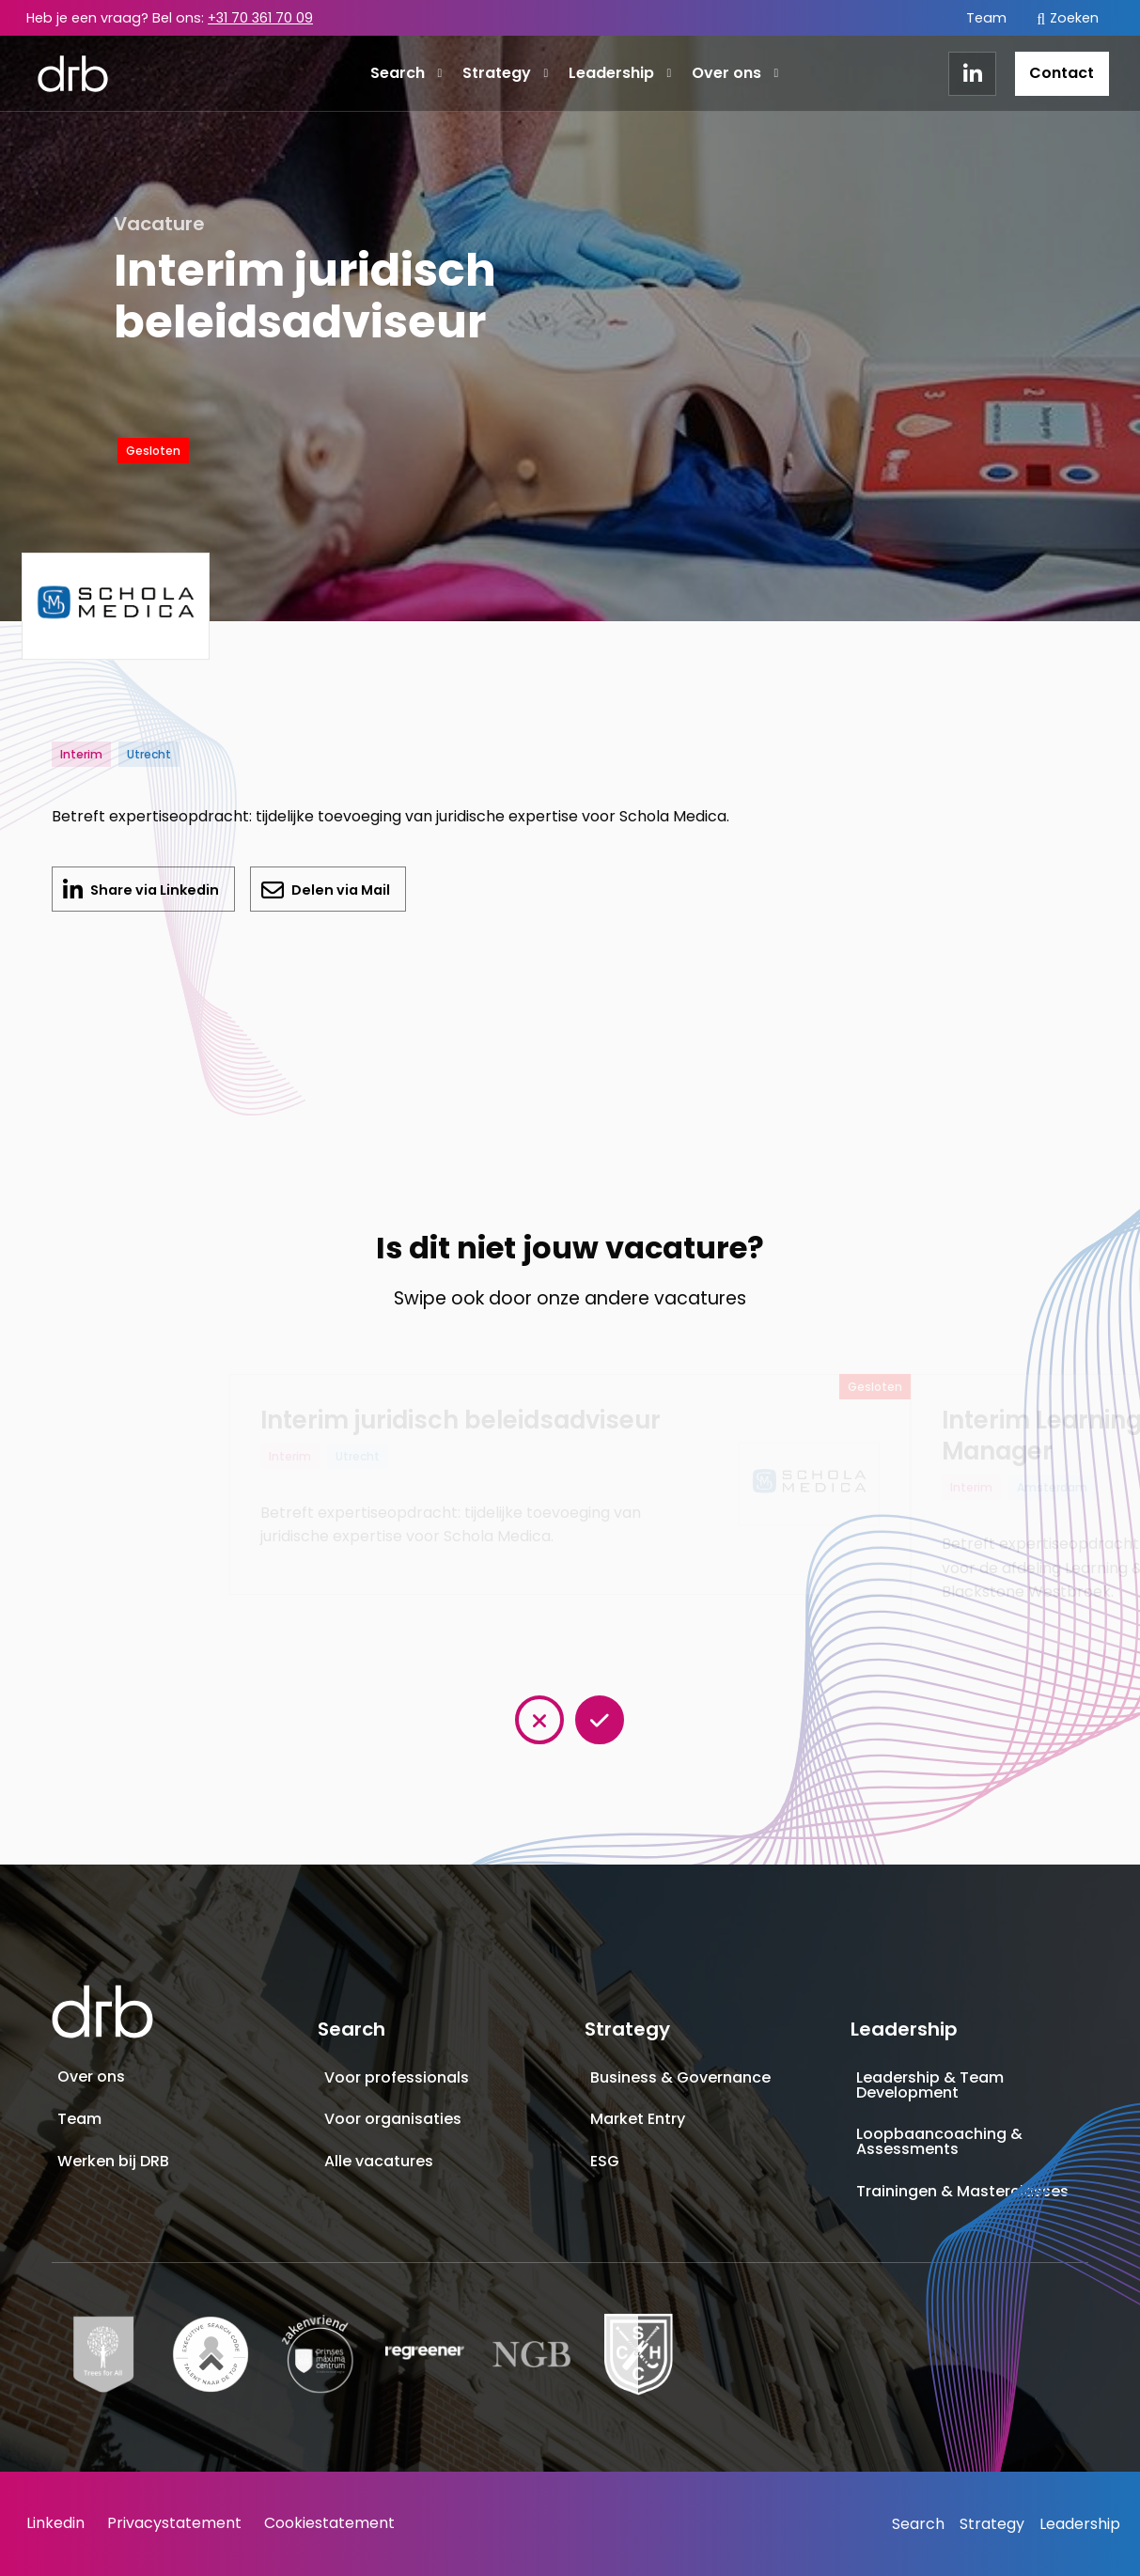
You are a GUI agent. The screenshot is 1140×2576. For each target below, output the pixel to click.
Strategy (505, 73)
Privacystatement (174, 2523)
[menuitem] (986, 18)
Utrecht (149, 754)
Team (986, 17)
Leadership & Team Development (930, 2085)
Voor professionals (396, 2077)
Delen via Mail (339, 890)
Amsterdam (1052, 1487)
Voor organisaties (392, 2119)
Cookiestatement (329, 2523)
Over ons (735, 73)
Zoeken (1068, 17)
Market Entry (637, 2119)
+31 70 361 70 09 (260, 17)
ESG (604, 2161)
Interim (81, 754)
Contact (1061, 73)
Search (406, 73)
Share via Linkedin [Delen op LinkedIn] (161, 896)
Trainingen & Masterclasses (962, 2191)
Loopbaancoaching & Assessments (939, 2141)
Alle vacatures (378, 2161)
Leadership (620, 73)
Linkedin (55, 2523)
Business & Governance (680, 2077)
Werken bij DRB (113, 2161)
